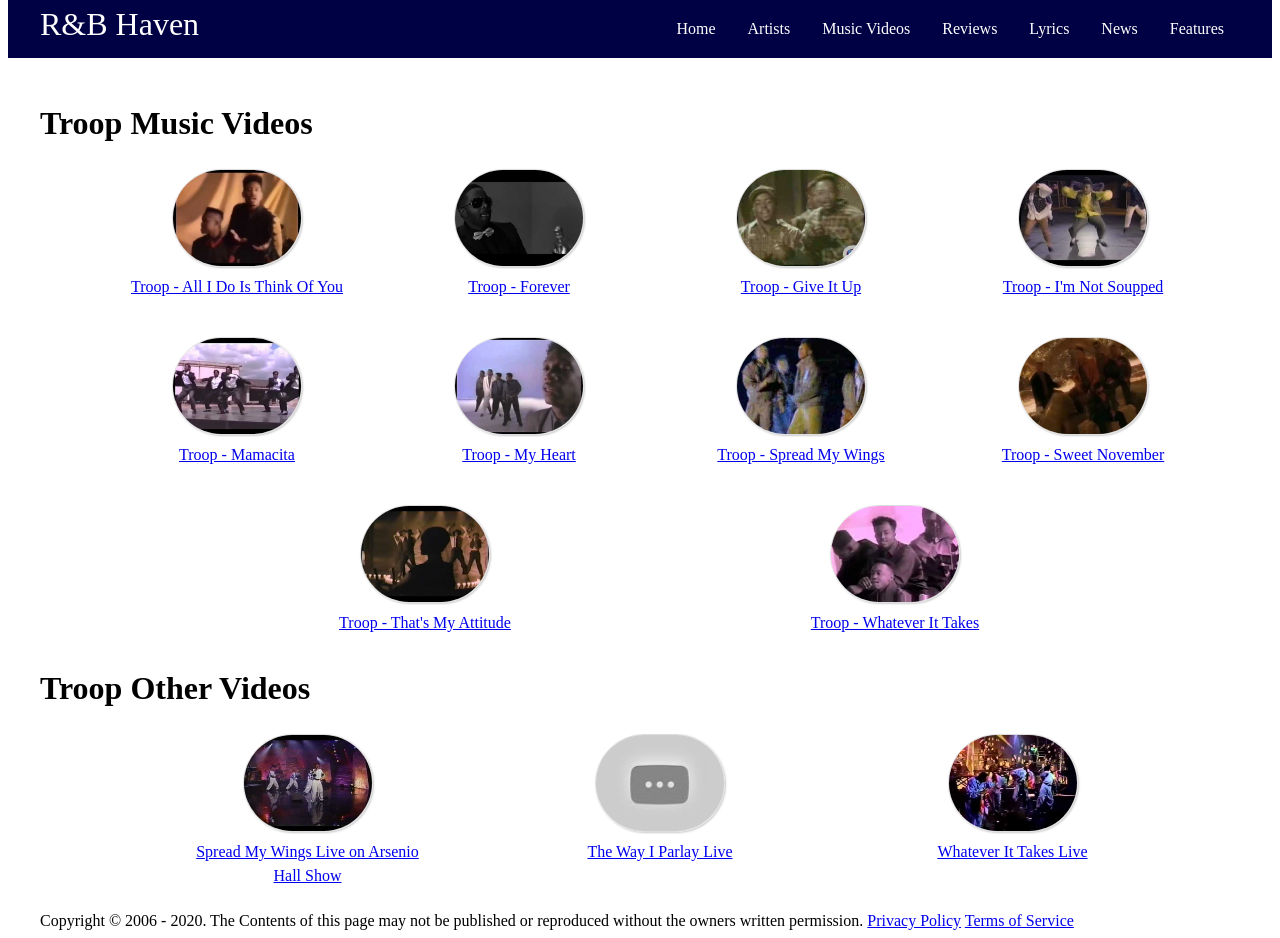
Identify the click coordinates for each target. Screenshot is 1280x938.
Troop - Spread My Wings (800, 454)
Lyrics (1049, 28)
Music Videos (866, 28)
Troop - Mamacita (237, 454)
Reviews (969, 28)
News (1119, 28)
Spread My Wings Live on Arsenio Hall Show (307, 863)
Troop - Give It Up (801, 286)
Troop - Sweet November (1083, 454)
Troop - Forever (519, 286)
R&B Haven (119, 24)
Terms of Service (1019, 920)
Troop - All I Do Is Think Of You (237, 286)
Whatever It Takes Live (1012, 851)
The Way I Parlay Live (659, 851)
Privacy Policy (914, 920)
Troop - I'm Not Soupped (1083, 286)
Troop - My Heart (519, 454)
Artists (769, 28)
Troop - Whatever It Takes (895, 622)
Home (695, 28)
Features (1197, 28)
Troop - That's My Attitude (425, 622)
